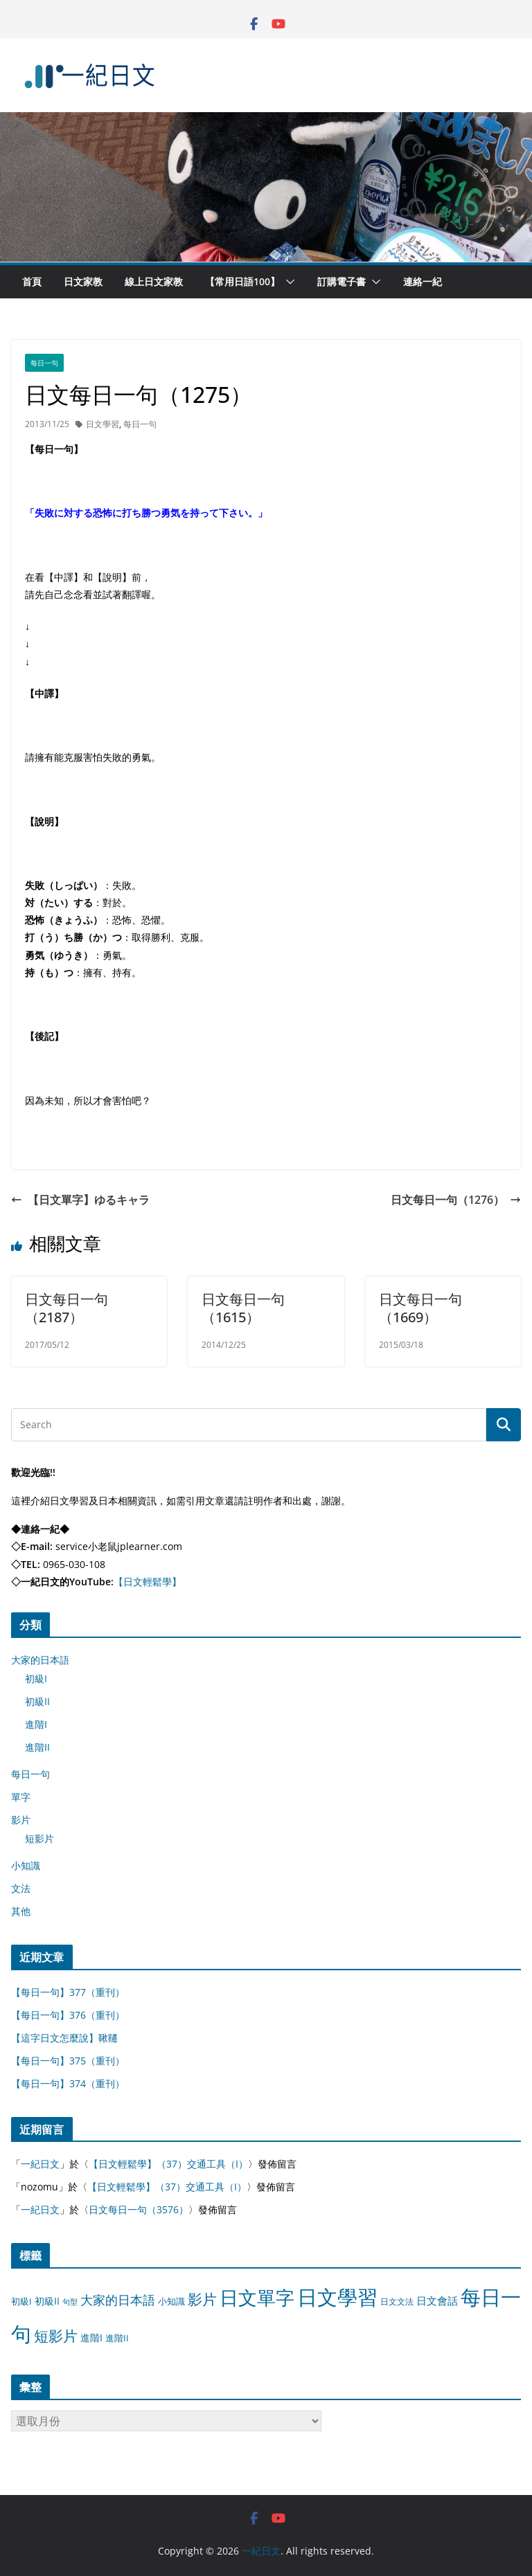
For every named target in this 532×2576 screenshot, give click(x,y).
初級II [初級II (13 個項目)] (47, 2300)
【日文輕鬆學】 (147, 1581)
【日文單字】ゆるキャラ (80, 1199)
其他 (20, 1911)
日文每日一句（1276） (456, 1199)
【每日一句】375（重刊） (68, 2060)
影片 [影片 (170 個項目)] (202, 2299)
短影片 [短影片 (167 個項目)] (56, 2335)
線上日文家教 (154, 281)
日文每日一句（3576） (138, 2209)
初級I (36, 1678)
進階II (37, 1747)
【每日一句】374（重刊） (68, 2083)
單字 (20, 1796)
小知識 (25, 1865)
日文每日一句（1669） (420, 1308)
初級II (37, 1701)
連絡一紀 (422, 281)
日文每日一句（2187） (66, 1308)
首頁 (32, 281)
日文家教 (83, 281)
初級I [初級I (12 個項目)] (21, 2301)
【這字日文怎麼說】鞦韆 (64, 2037)
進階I (36, 1724)
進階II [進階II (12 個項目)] (117, 2338)
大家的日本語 (40, 1659)
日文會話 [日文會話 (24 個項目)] (437, 2301)
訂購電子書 (341, 281)
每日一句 (44, 363)
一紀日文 (40, 2163)
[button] (287, 281)
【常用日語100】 (242, 281)
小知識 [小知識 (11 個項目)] (171, 2301)
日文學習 (102, 424)
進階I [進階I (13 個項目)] (91, 2337)
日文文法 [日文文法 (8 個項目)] (397, 2301)
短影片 (39, 1838)
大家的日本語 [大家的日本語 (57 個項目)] (117, 2299)
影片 (20, 1819)
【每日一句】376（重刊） (68, 2014)
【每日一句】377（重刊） (68, 1992)
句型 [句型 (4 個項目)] (70, 2302)
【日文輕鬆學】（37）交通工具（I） (168, 2163)
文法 (20, 1888)
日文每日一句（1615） (243, 1308)
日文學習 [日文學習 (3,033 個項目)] (337, 2297)
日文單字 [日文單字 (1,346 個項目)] (257, 2297)
